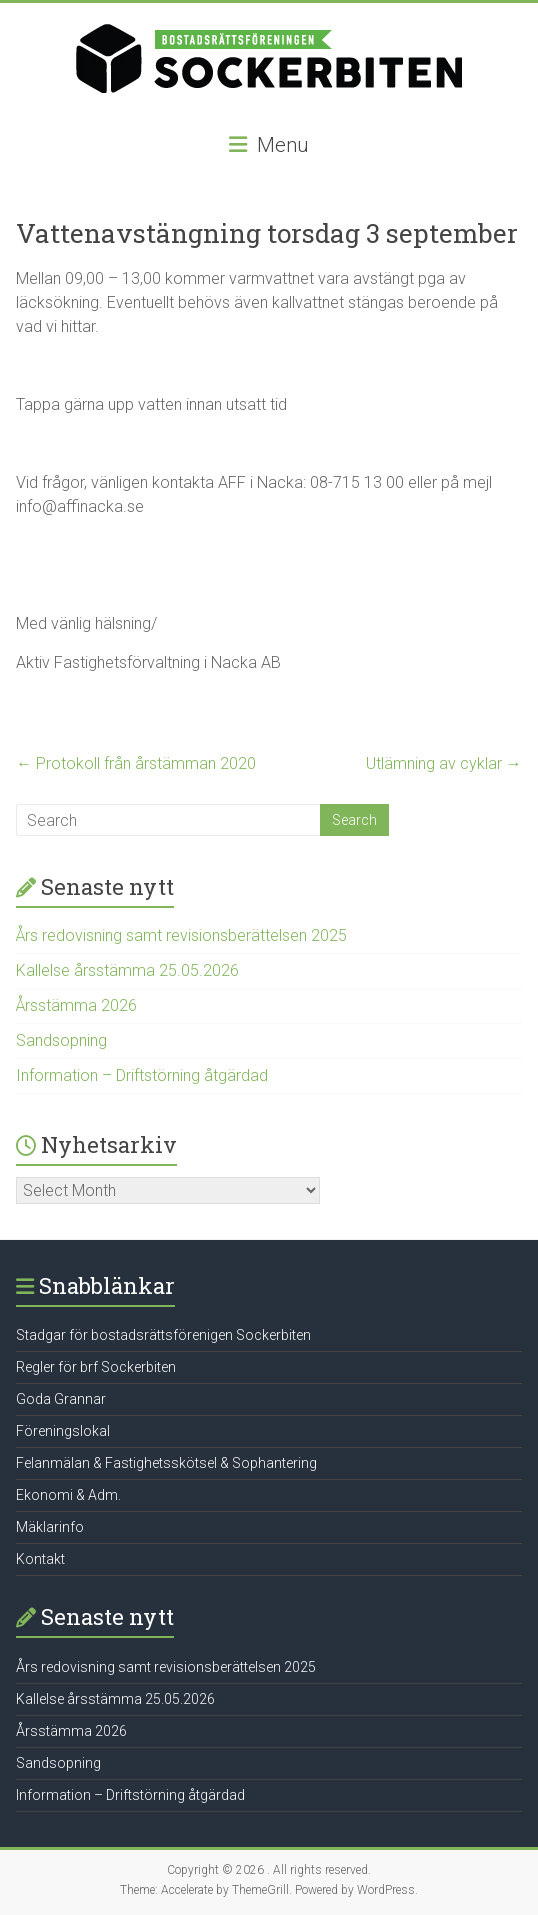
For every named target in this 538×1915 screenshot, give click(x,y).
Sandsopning (61, 1040)
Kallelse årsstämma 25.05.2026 (127, 970)
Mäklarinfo (50, 1527)
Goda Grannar (61, 1399)
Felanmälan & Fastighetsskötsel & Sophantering (166, 1463)
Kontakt (40, 1559)
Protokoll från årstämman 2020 (136, 763)
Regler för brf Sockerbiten (96, 1367)
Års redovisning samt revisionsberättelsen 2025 (181, 935)
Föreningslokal (63, 1431)
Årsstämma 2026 (76, 1005)
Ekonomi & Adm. (68, 1495)
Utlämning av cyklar (444, 763)
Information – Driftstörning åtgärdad (142, 1075)
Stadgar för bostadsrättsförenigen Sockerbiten (163, 1335)
